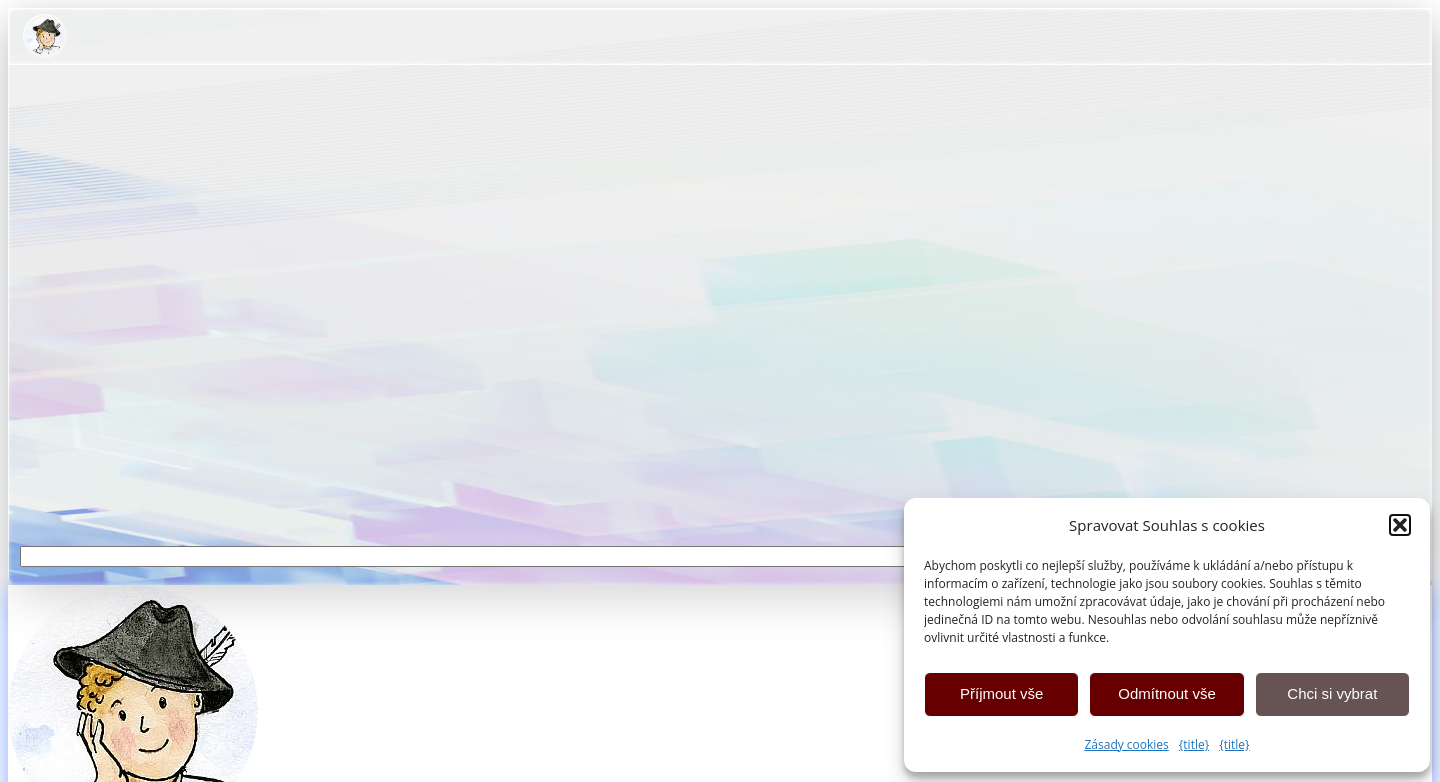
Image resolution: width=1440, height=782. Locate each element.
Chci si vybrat (1332, 693)
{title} (1194, 744)
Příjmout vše (1001, 693)
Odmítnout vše (1167, 693)
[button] (1400, 525)
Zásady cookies (1126, 744)
